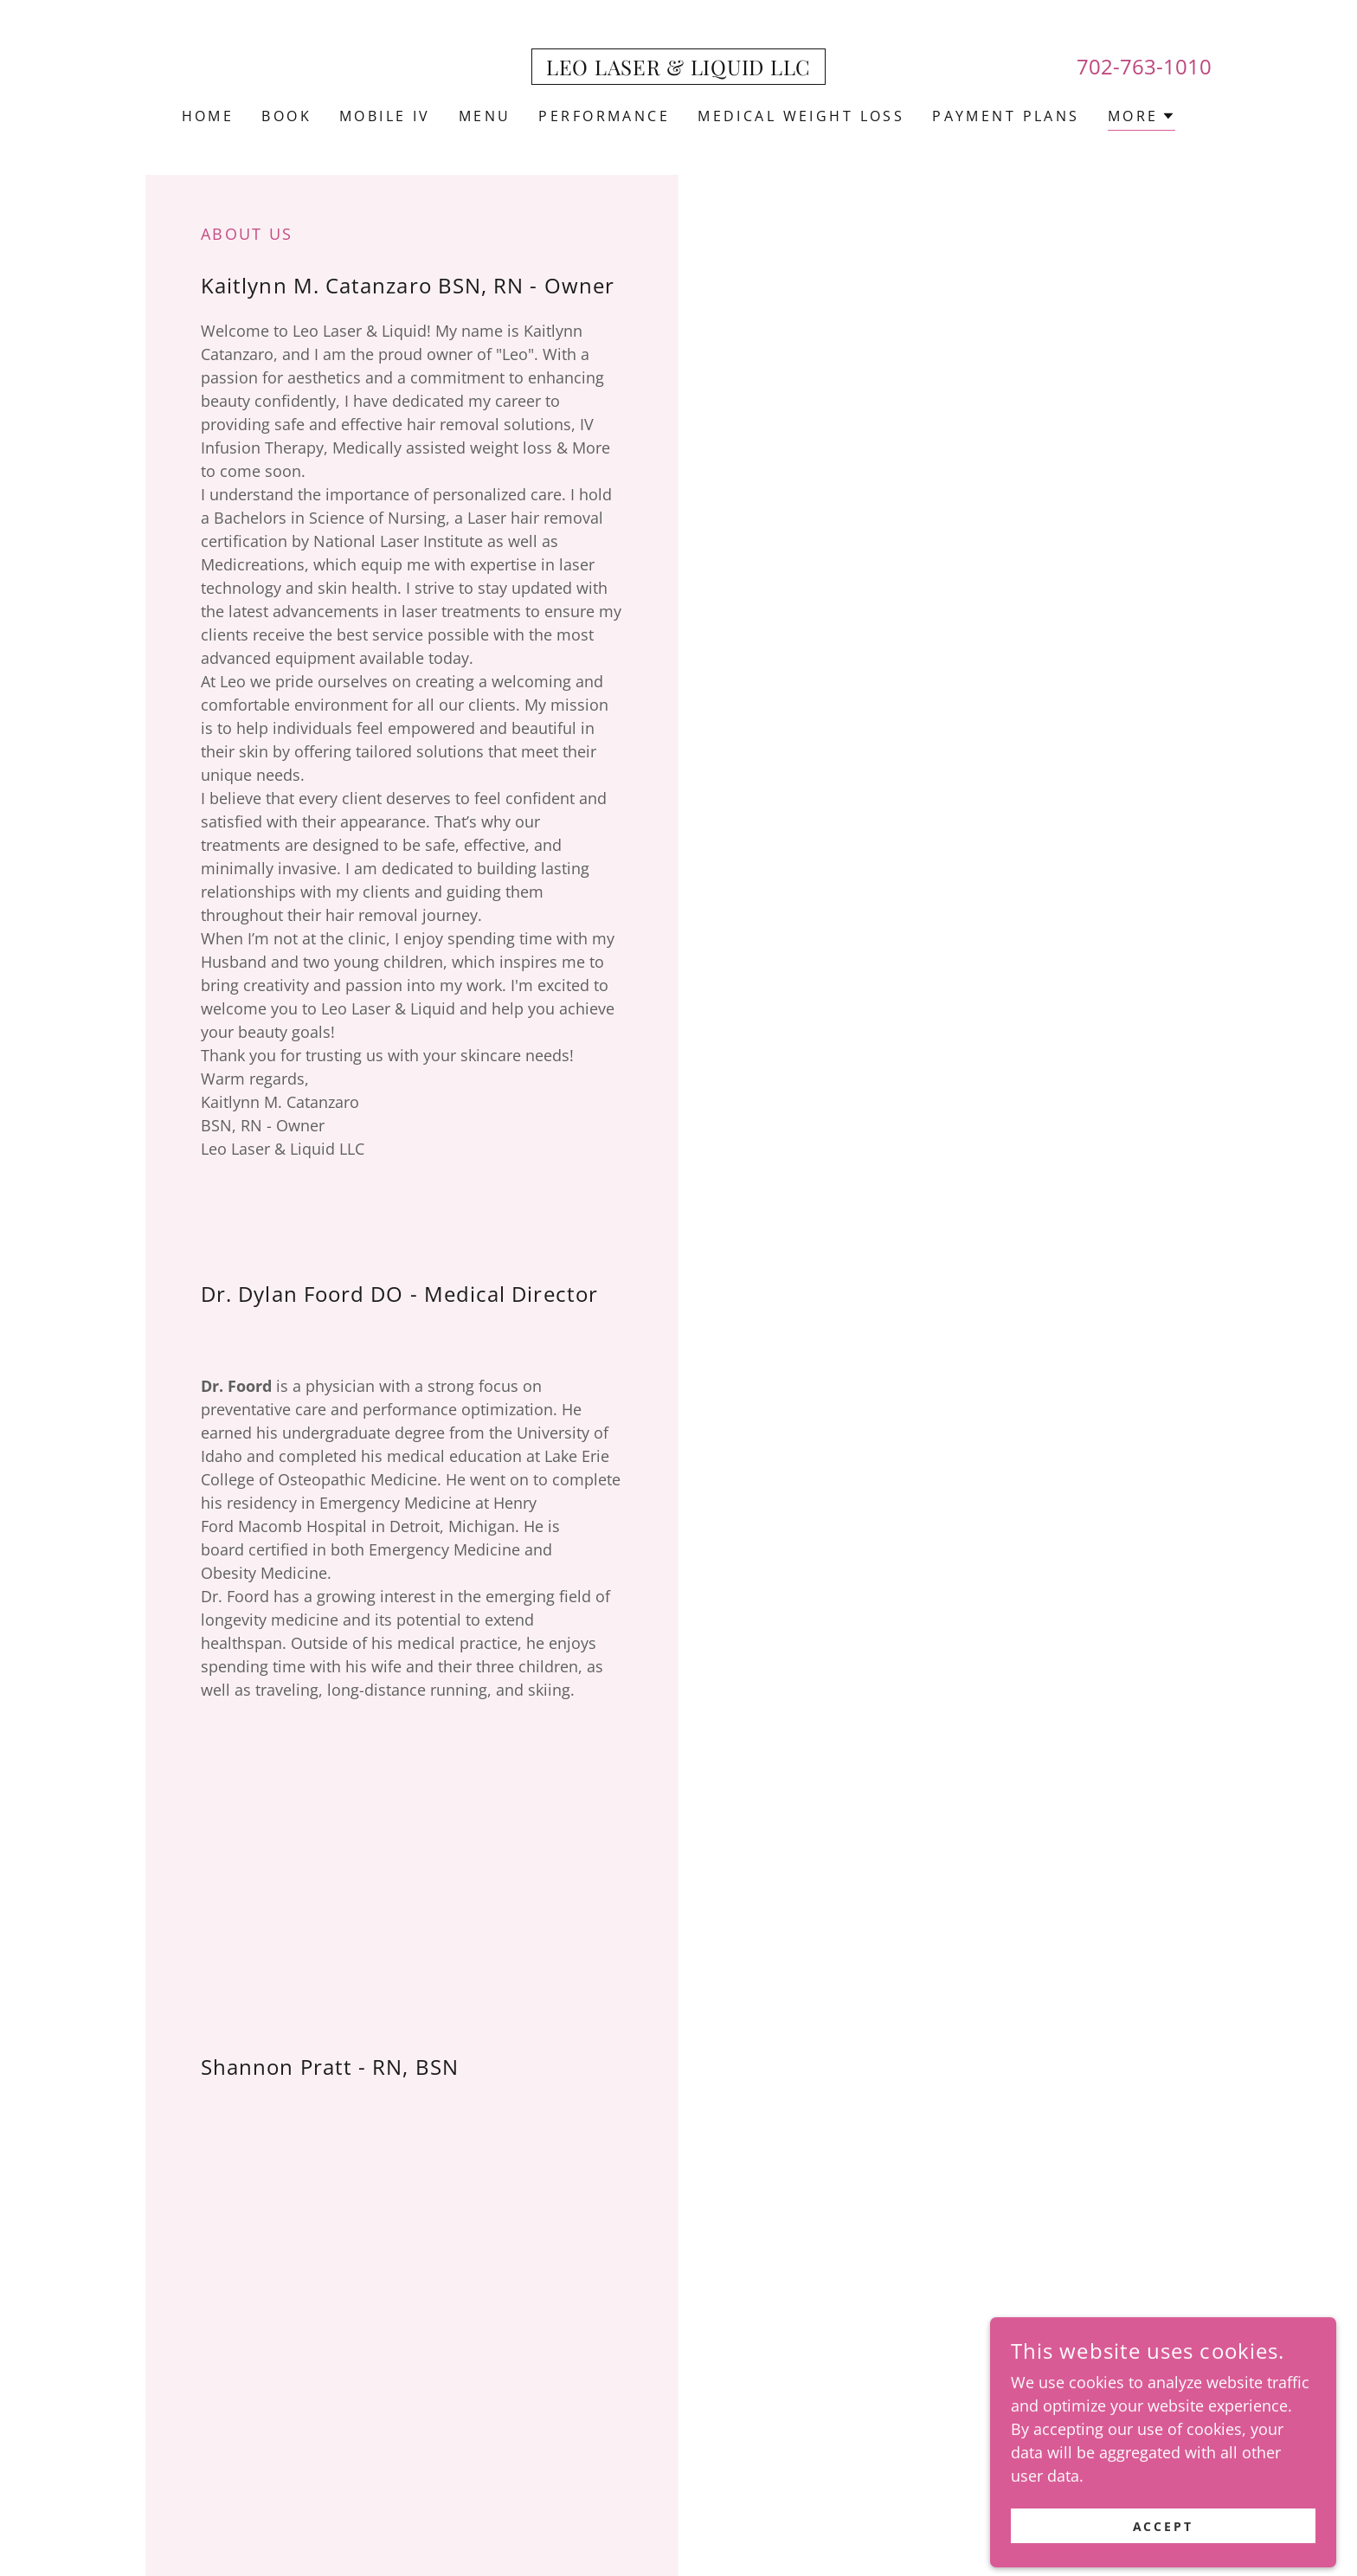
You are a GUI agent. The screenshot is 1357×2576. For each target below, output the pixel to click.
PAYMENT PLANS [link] (1006, 116)
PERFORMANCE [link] (604, 116)
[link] (678, 69)
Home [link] (208, 116)
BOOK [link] (286, 116)
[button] (1142, 118)
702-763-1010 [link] (1144, 66)
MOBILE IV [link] (385, 116)
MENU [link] (485, 116)
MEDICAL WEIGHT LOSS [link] (801, 116)
